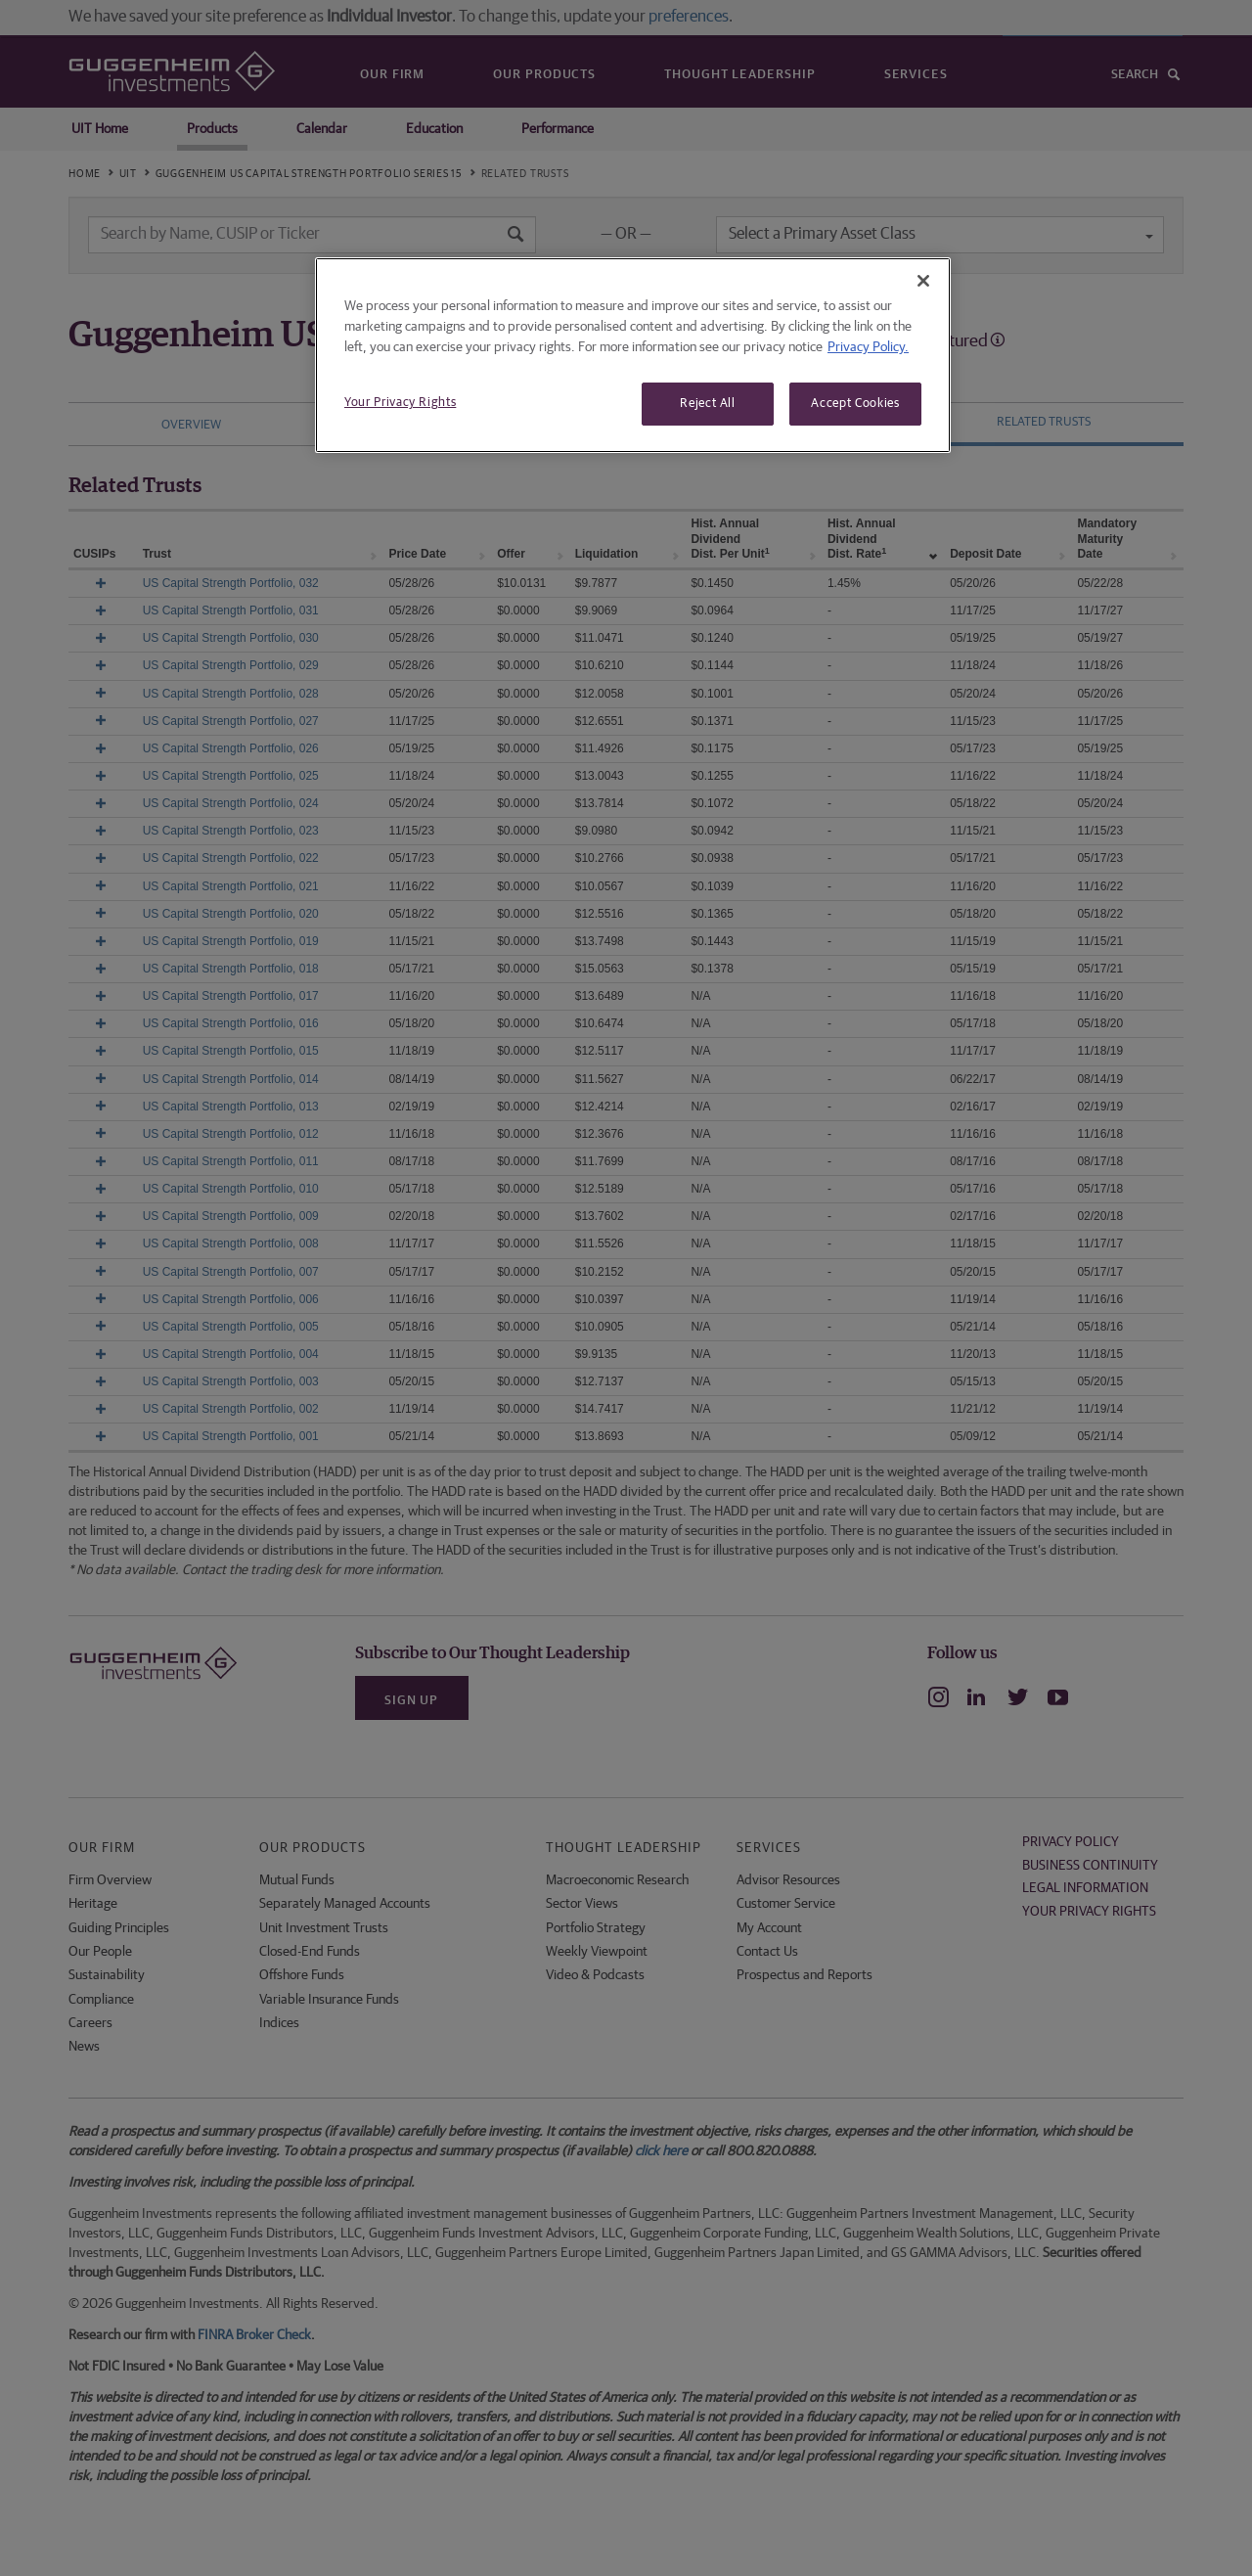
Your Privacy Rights (400, 402)
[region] (633, 355)
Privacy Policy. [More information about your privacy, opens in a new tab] (868, 347)
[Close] (923, 280)
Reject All (708, 403)
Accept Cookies (855, 403)
